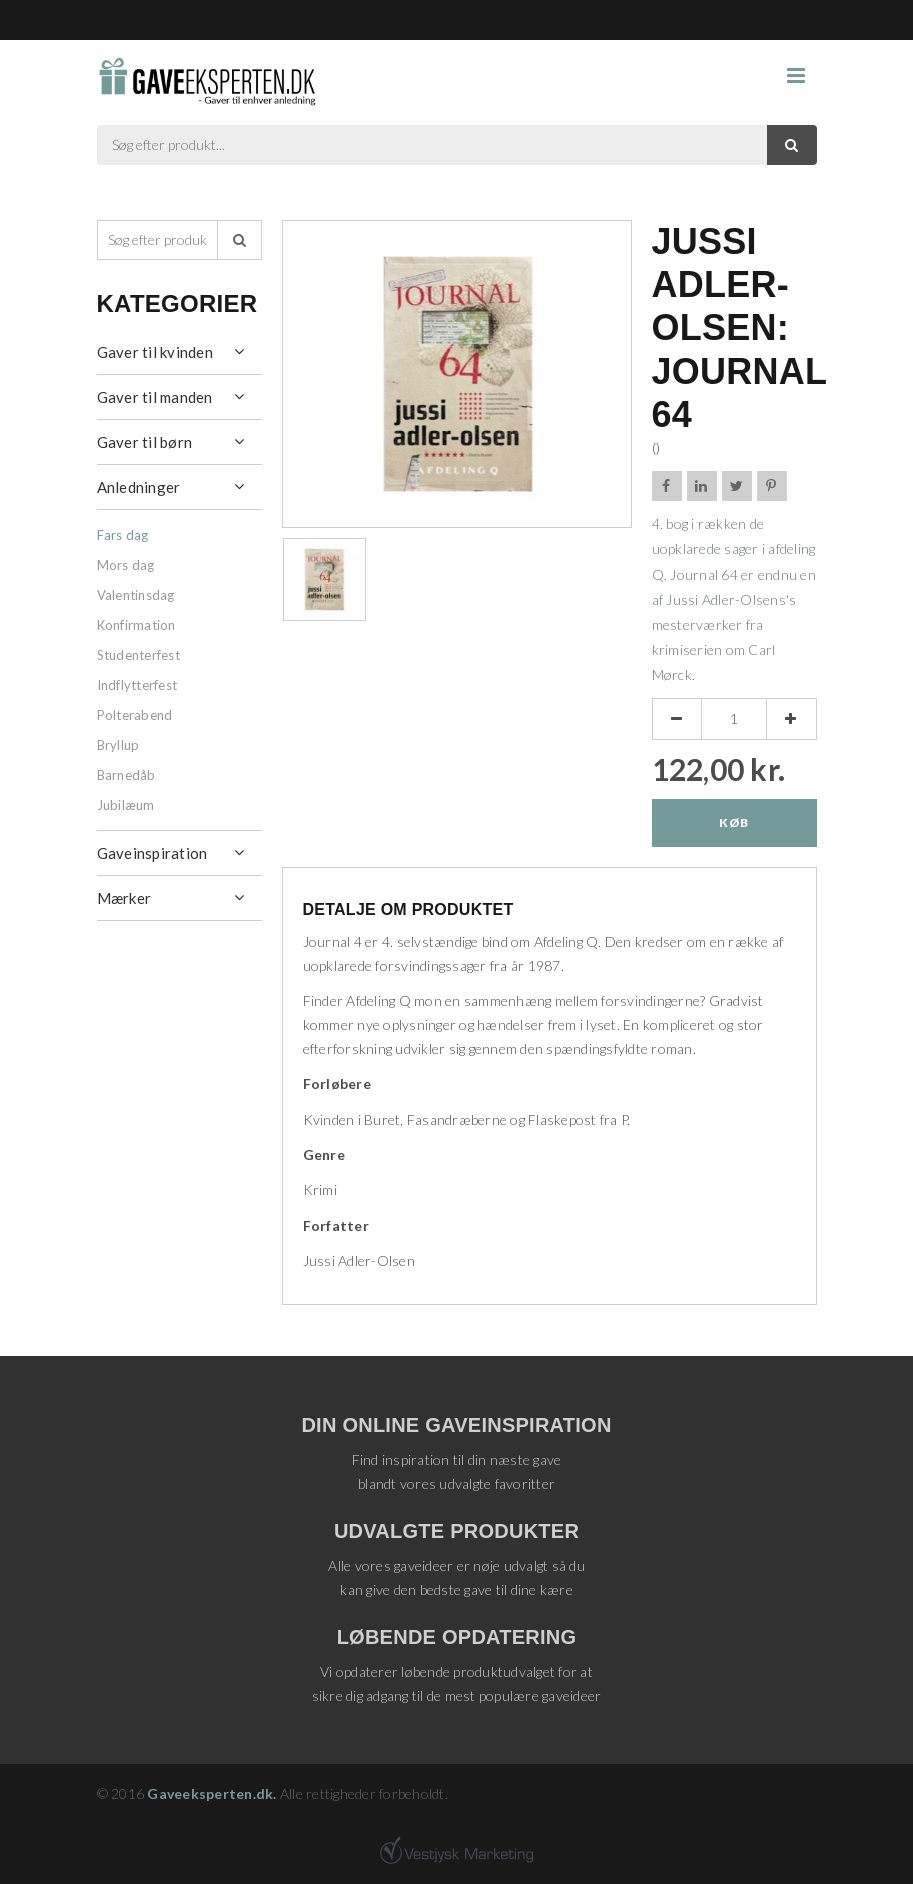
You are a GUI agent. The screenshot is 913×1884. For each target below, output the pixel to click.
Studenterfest (138, 655)
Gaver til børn (145, 442)
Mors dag (126, 565)
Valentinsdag (136, 595)
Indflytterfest (137, 685)
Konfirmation (136, 625)
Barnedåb (126, 775)
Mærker (124, 898)
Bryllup (118, 745)
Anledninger (139, 487)
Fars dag (123, 535)
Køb (733, 822)
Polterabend (135, 715)
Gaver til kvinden (155, 352)
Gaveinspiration (152, 853)
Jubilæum (126, 805)
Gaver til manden (155, 397)
